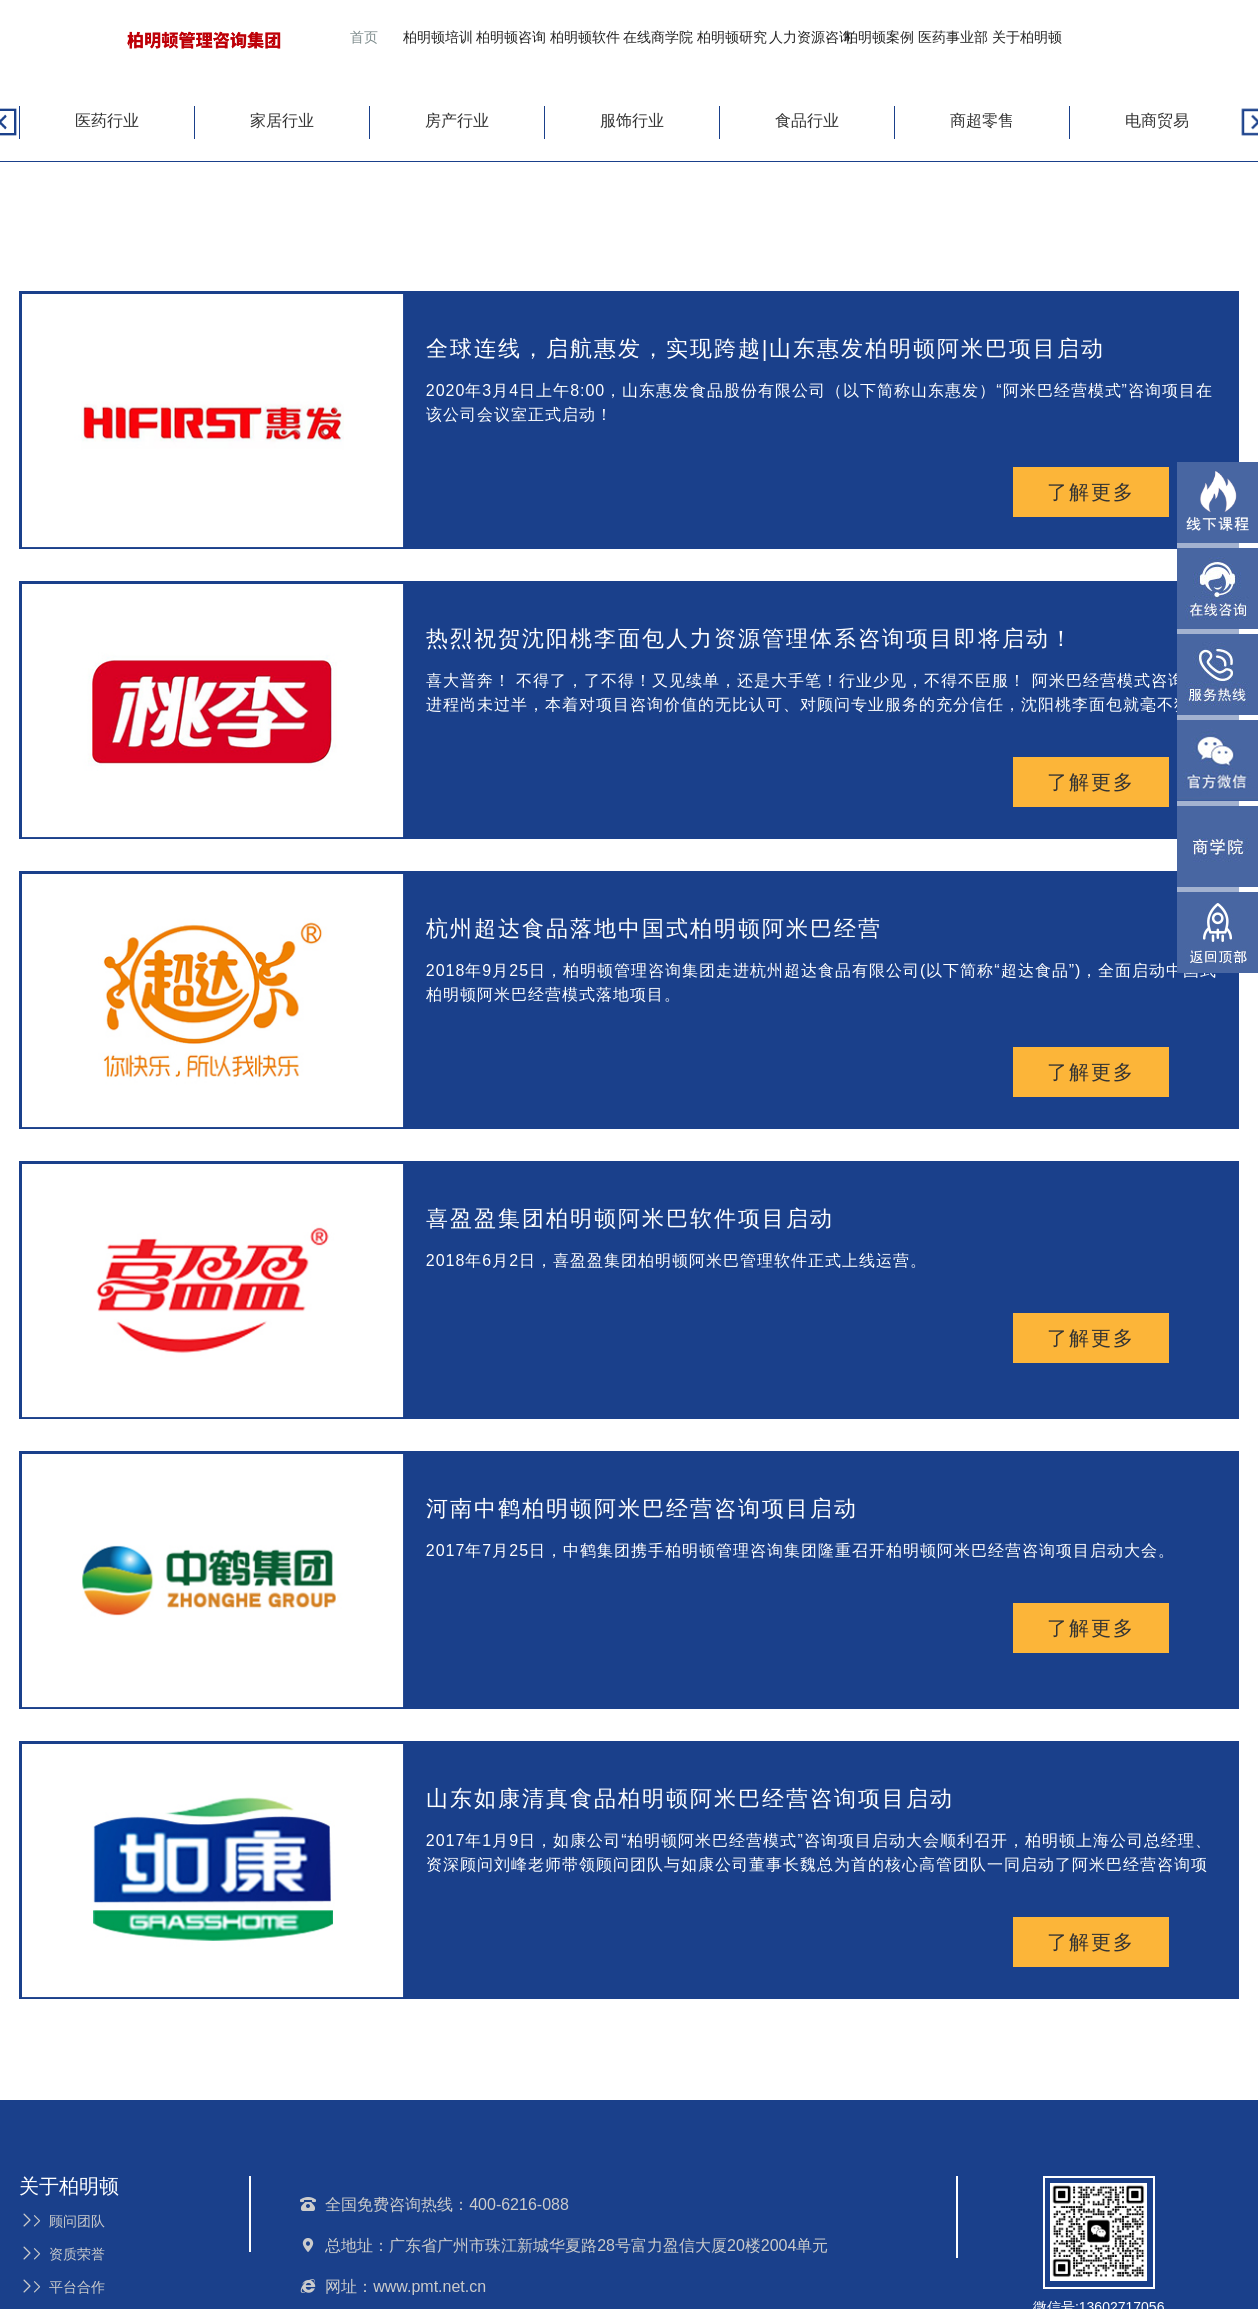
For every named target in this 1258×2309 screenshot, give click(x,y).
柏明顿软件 (585, 37)
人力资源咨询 (811, 37)
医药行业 (107, 120)
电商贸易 (1157, 120)
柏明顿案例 (879, 37)
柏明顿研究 (732, 37)
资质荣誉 (62, 2254)
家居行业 (282, 120)
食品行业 (807, 120)
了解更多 (1091, 492)
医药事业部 (953, 37)
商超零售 (982, 120)
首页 (364, 37)
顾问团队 (62, 2221)
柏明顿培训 (438, 37)
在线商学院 (658, 37)
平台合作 (62, 2287)
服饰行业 (632, 120)
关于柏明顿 (1027, 37)
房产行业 (457, 120)
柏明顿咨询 (511, 37)
